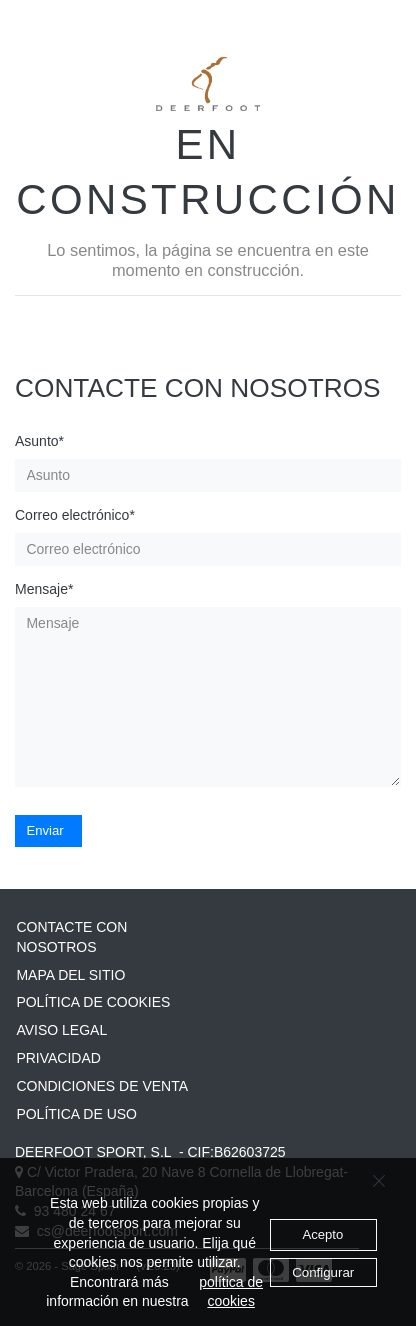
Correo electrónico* (75, 515)
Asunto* (39, 441)
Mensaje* (44, 589)
